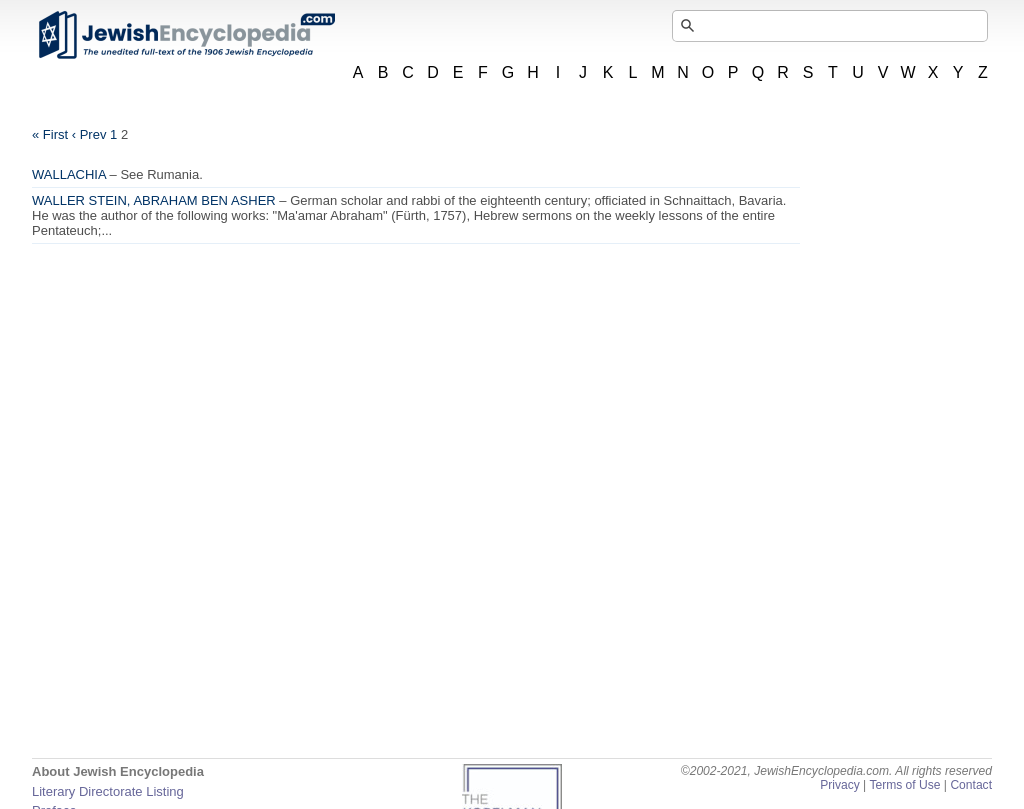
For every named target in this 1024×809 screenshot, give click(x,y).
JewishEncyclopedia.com (186, 35)
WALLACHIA (69, 174)
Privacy (840, 785)
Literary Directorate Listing (108, 791)
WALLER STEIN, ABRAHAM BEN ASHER (154, 200)
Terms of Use (904, 785)
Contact (971, 785)
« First (50, 134)
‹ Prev (89, 134)
